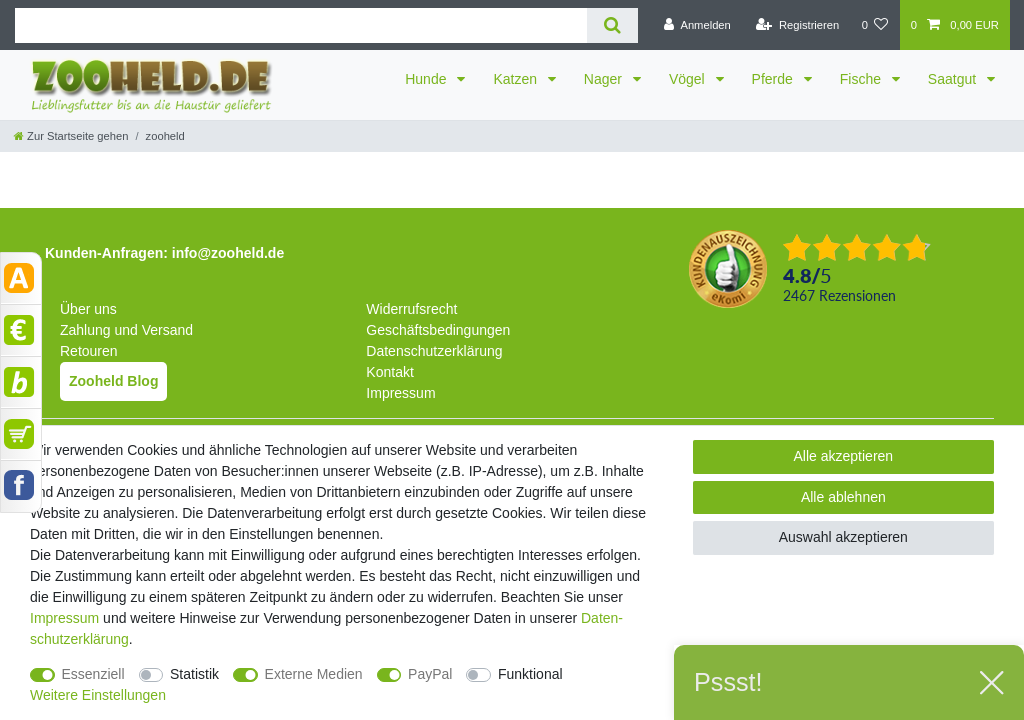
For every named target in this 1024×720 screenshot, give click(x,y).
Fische (862, 79)
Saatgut (954, 79)
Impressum (400, 393)
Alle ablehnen (843, 497)
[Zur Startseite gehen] (71, 136)
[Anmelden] (697, 25)
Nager (605, 79)
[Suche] (612, 25)
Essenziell (93, 674)
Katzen (516, 79)
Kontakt (389, 372)
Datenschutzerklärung (434, 351)
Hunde (427, 79)
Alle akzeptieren (844, 456)
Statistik (194, 674)
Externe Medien (314, 674)
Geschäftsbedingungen (438, 330)
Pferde (774, 79)
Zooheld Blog (113, 381)
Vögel (689, 79)
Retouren (89, 351)
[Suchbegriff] (301, 25)
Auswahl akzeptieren (843, 537)
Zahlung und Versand (126, 330)
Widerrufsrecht (411, 309)
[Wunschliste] (874, 25)
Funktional (530, 674)
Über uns (88, 309)
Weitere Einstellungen (98, 695)
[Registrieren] (797, 25)
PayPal (430, 674)
